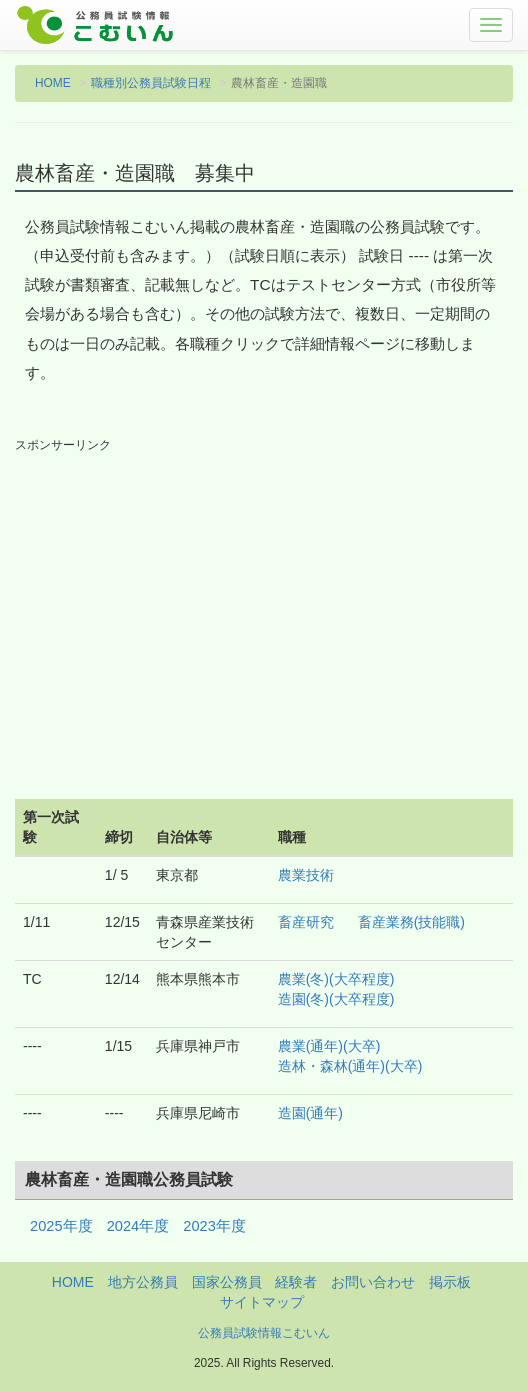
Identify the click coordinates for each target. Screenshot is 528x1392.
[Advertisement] (264, 604)
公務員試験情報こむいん (264, 1333)
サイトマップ (262, 1302)
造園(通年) (310, 1113)
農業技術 (306, 875)
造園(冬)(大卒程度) (336, 999)
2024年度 (138, 1226)
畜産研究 (306, 922)
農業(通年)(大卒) (329, 1046)
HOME (53, 83)
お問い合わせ (373, 1282)
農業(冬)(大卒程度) (336, 979)
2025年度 (61, 1226)
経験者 (296, 1282)
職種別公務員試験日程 (151, 83)
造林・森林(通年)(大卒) (350, 1066)
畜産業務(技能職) (411, 922)
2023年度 (214, 1226)
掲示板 (450, 1282)
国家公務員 (227, 1282)
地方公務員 (143, 1282)
